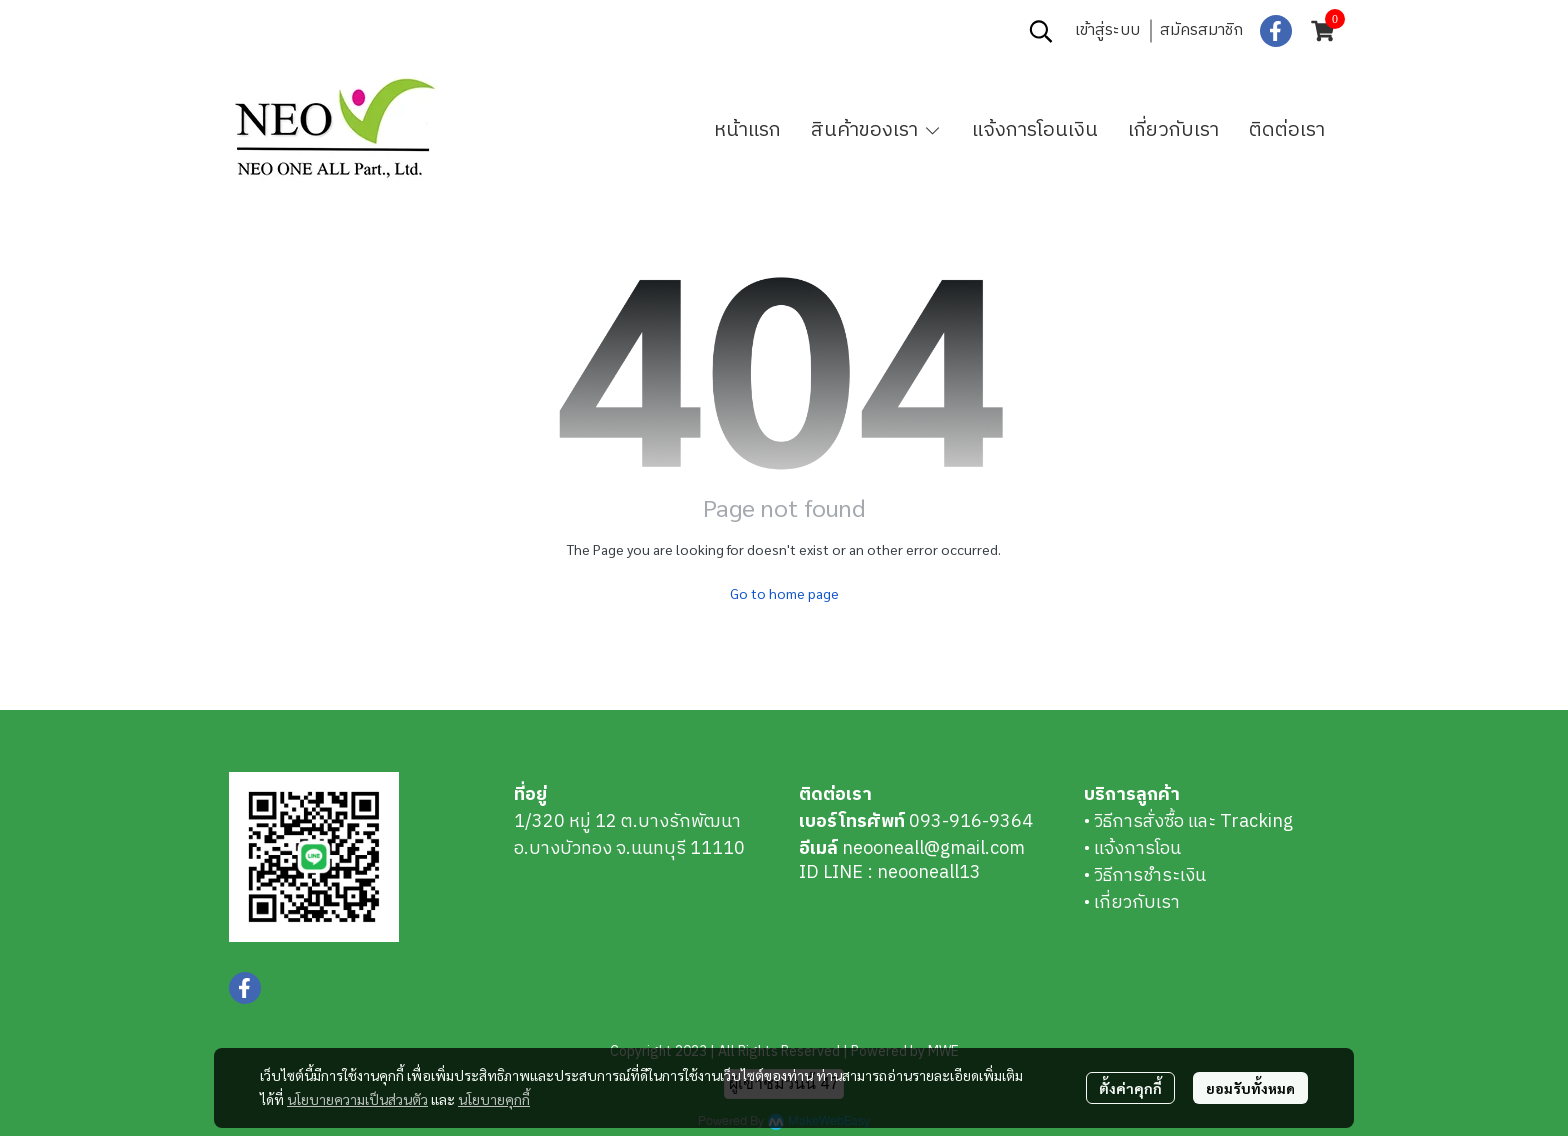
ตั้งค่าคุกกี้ (1130, 1088)
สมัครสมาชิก (1201, 30)
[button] (1041, 31)
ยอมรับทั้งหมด (1250, 1088)
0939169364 (371, 31)
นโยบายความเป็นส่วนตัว (357, 1099)
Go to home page (784, 593)
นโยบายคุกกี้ (494, 1099)
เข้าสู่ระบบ (1107, 30)
